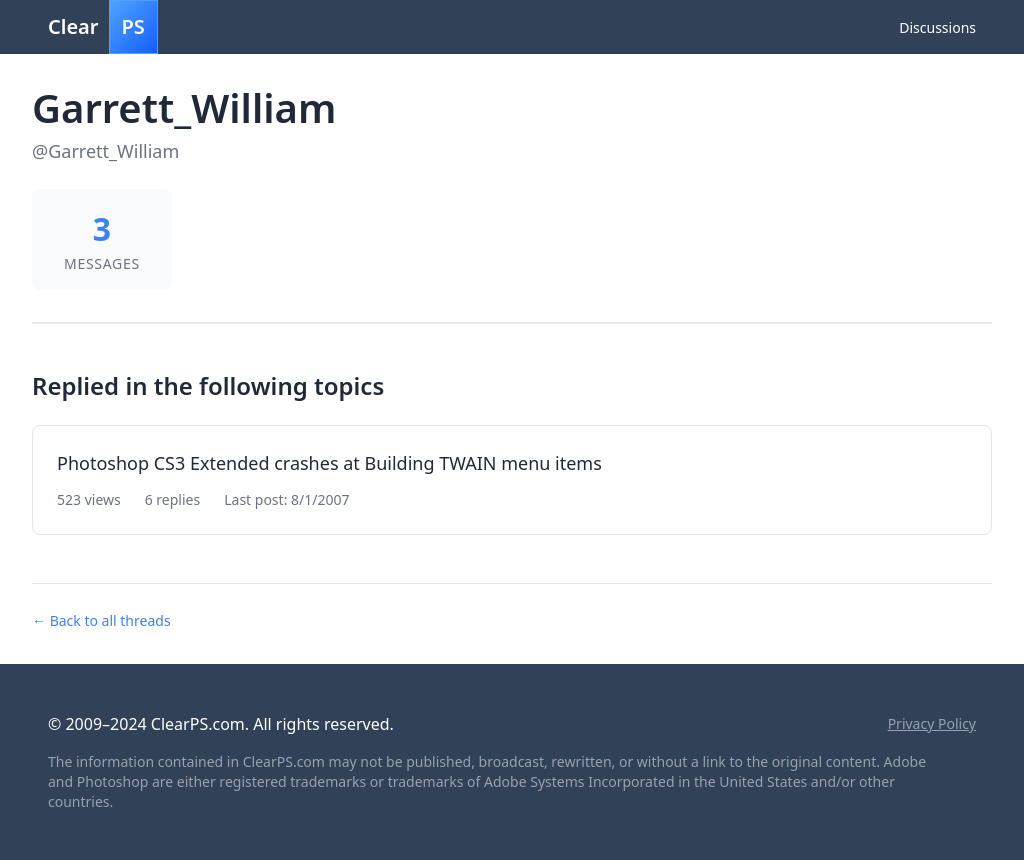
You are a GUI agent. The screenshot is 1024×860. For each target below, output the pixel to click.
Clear (103, 27)
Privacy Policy (932, 723)
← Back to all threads (101, 620)
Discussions (937, 27)
